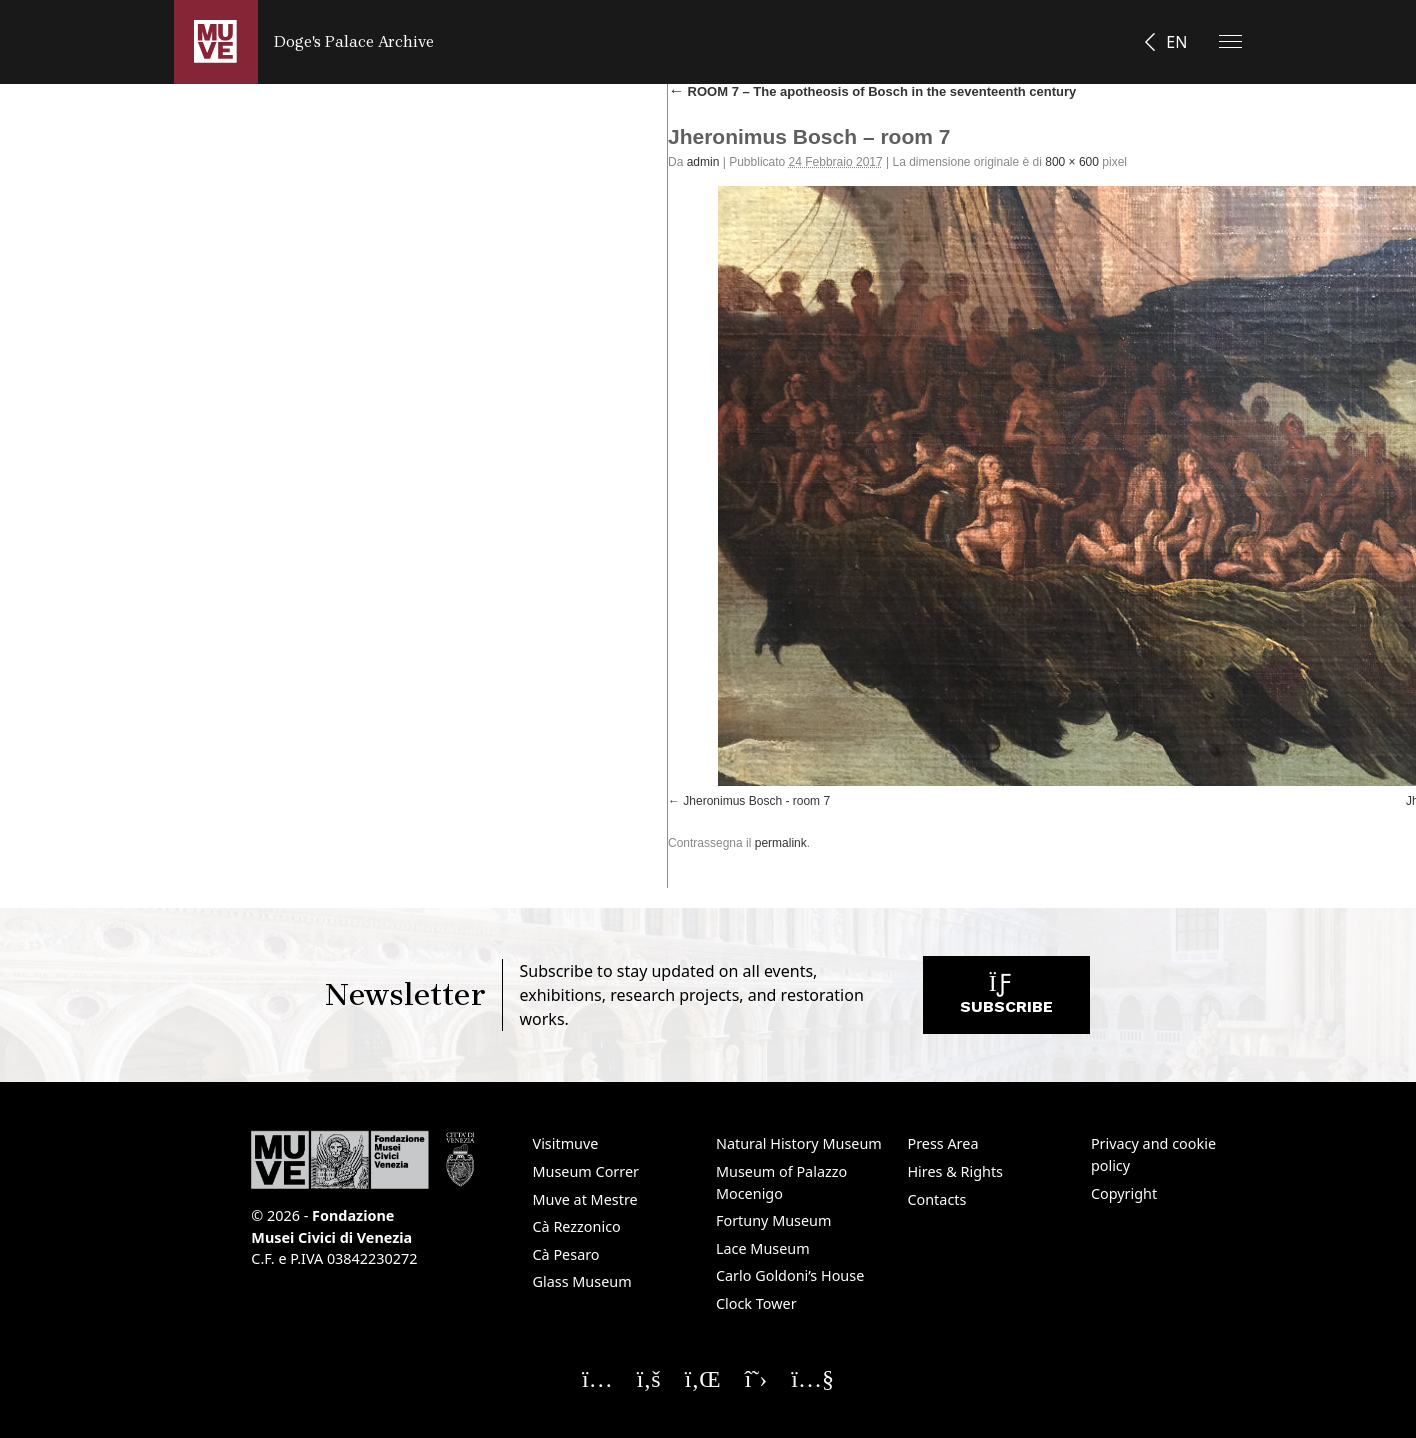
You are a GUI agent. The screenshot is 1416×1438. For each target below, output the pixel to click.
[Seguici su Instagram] (597, 1378)
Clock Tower (756, 1303)
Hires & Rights (955, 1171)
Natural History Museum (799, 1143)
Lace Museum (763, 1248)
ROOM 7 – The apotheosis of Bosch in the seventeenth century (872, 91)
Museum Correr (586, 1171)
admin (703, 162)
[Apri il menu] (1230, 41)
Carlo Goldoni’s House (790, 1275)
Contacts (936, 1199)
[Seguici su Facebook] (649, 1378)
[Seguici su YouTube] (812, 1378)
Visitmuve (566, 1143)
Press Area (942, 1143)
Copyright (1124, 1193)
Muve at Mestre (585, 1199)
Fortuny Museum (774, 1220)
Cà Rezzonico (577, 1226)
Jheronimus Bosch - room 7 (756, 801)
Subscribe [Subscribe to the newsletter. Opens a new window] (1006, 999)
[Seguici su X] (756, 1378)
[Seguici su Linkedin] (703, 1378)
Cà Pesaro (566, 1254)
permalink (781, 843)
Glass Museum (582, 1281)
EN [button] (1176, 42)
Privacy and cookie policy (1153, 1154)
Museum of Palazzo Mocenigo (781, 1182)
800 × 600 (1072, 162)
